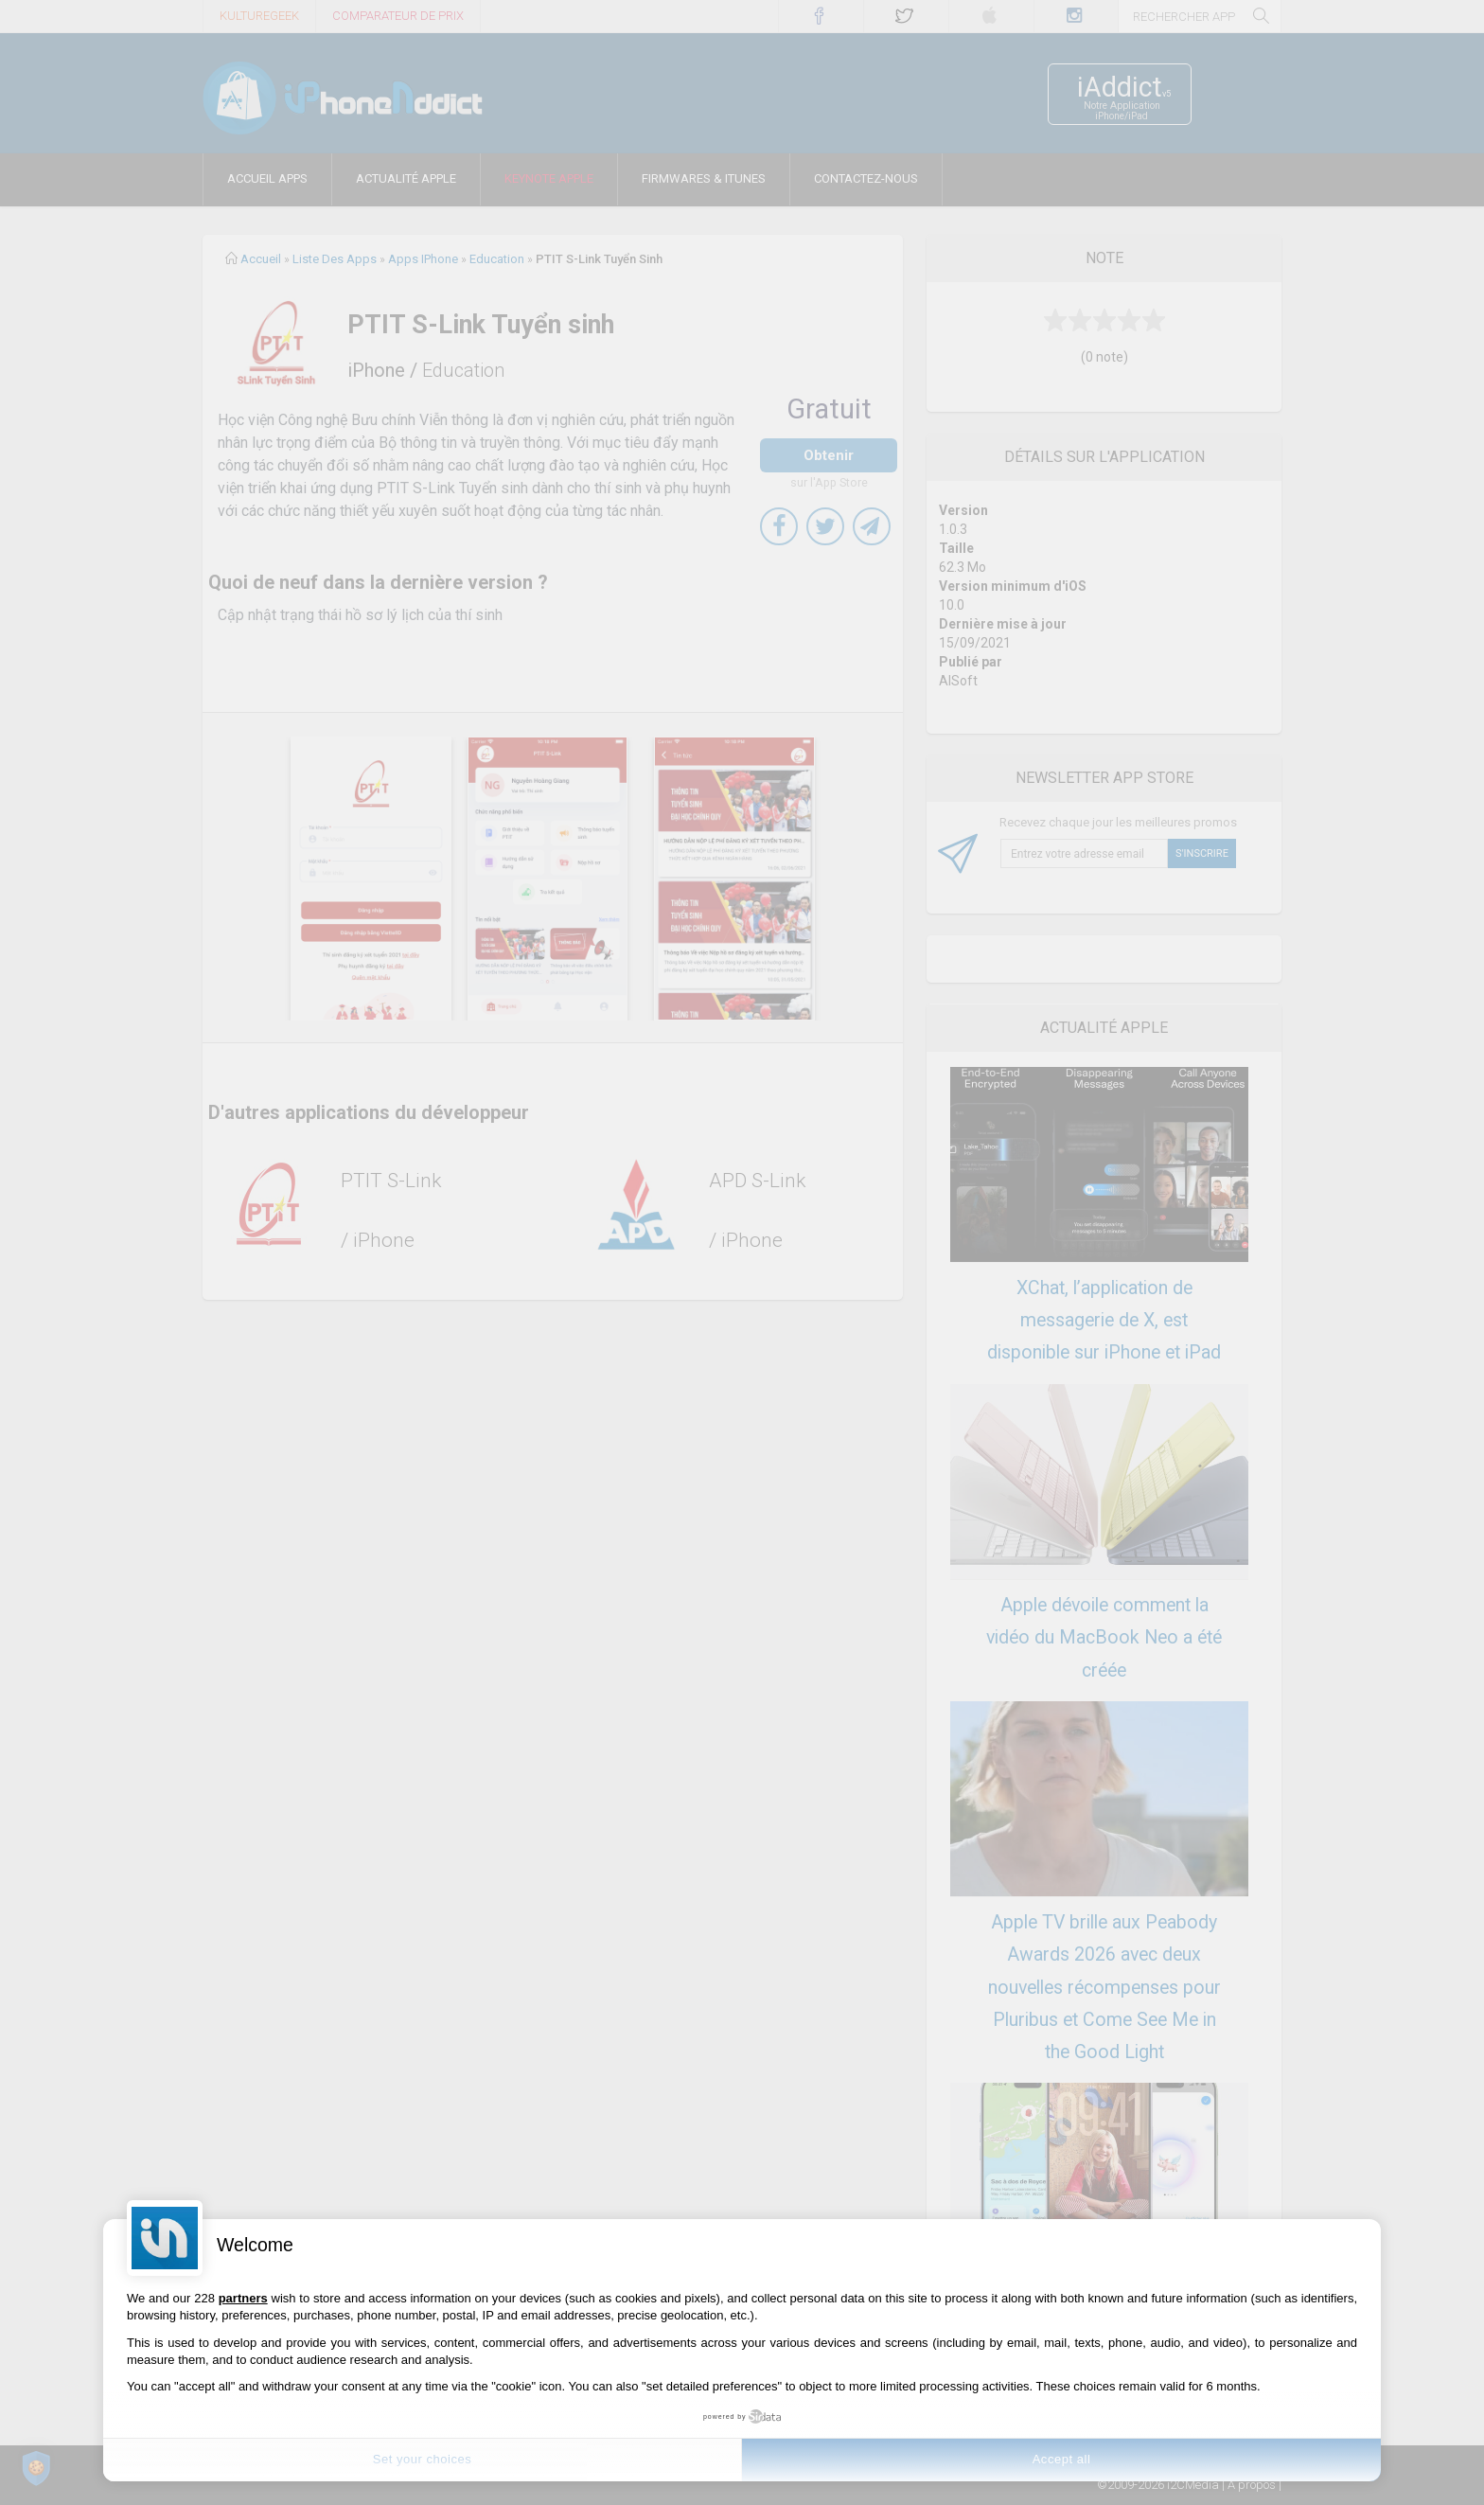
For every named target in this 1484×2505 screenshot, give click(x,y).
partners (243, 2298)
